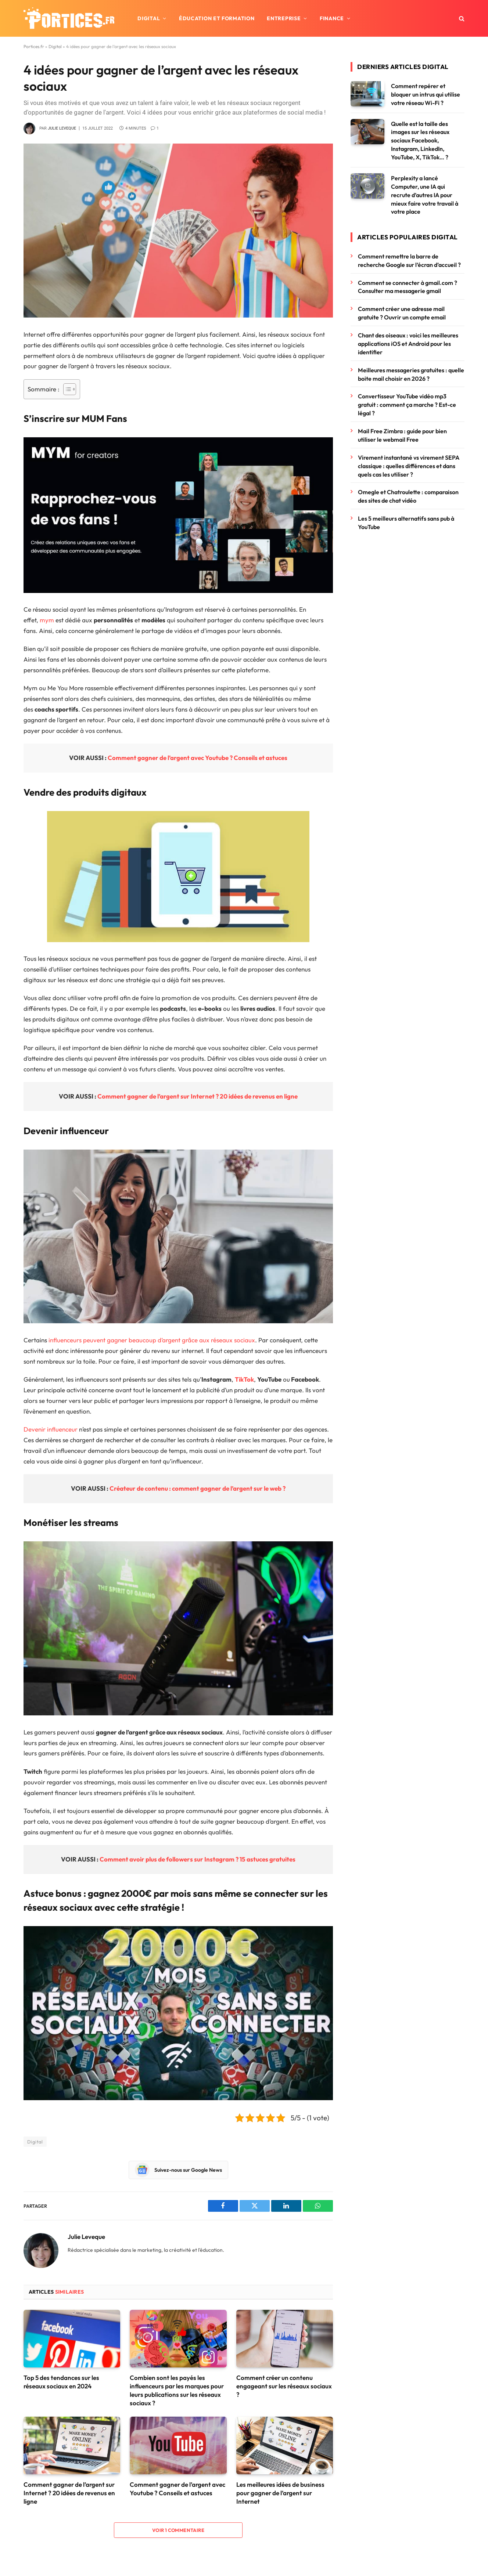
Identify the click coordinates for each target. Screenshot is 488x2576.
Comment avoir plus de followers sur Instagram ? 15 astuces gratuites (197, 1859)
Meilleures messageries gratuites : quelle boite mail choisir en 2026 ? (411, 374)
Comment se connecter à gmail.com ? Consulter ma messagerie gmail (407, 287)
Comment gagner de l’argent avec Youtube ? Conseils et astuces (197, 757)
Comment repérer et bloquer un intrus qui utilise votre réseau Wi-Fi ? (425, 94)
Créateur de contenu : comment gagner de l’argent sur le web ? (198, 1488)
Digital (148, 18)
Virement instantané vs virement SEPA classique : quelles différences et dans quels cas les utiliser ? (408, 466)
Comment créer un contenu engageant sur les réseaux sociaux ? (284, 2386)
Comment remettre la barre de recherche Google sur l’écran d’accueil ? (409, 260)
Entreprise (284, 18)
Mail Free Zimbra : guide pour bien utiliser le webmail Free (402, 435)
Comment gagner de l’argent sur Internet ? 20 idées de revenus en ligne (197, 1096)
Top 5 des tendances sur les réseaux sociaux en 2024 (61, 2382)
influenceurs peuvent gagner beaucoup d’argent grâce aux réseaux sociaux (152, 1340)
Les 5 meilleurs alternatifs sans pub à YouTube (406, 523)
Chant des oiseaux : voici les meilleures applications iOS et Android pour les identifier (408, 344)
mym (47, 620)
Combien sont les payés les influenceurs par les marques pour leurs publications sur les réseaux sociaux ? (177, 2390)
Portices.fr (34, 46)
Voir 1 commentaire (178, 2530)
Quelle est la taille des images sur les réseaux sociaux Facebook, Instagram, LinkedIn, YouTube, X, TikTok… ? (420, 140)
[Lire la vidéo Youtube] (184, 2013)
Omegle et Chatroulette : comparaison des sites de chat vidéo (408, 496)
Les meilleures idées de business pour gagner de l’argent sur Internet (280, 2493)
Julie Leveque (62, 128)
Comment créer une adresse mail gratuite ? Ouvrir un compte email (402, 313)
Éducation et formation (216, 18)
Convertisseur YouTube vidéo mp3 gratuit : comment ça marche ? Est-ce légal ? (407, 404)
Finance (332, 18)
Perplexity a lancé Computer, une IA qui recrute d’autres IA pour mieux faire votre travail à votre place (424, 195)
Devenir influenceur (51, 1429)
